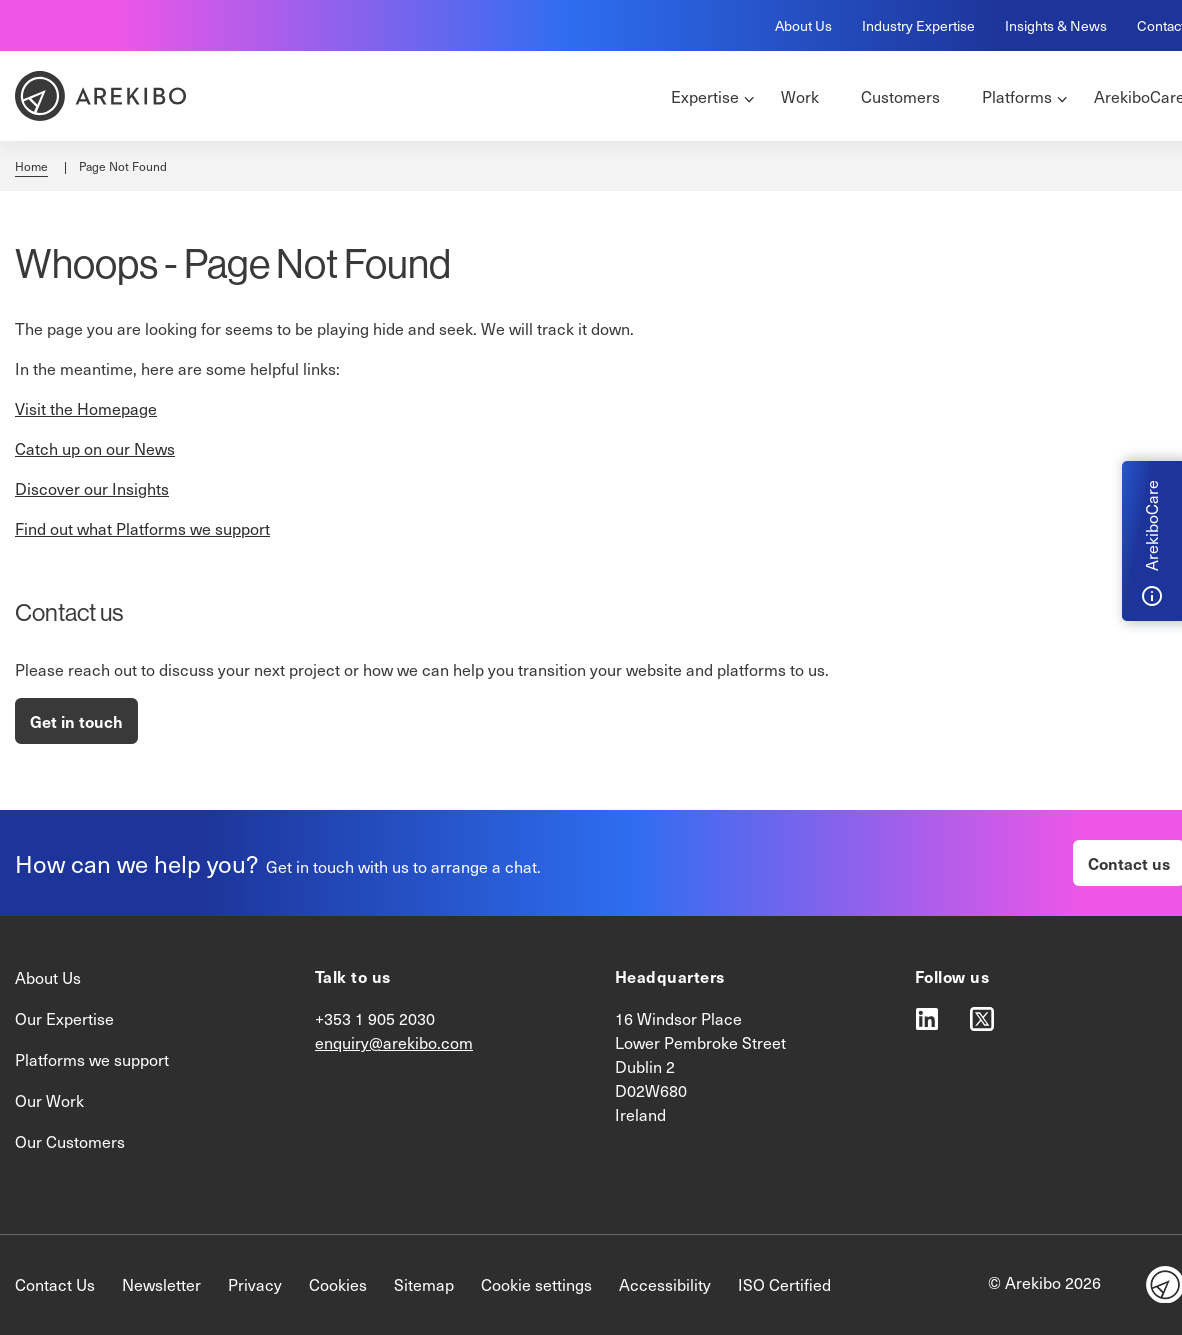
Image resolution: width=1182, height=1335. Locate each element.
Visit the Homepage (86, 408)
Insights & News (1056, 25)
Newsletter (161, 1284)
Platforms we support (92, 1059)
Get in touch (76, 721)
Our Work (49, 1100)
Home (31, 166)
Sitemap (424, 1284)
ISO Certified (784, 1284)
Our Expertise (64, 1018)
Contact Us (55, 1284)
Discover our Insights (92, 488)
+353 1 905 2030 (375, 1018)
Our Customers (70, 1141)
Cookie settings (536, 1284)
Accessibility (665, 1284)
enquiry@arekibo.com (394, 1042)
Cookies (338, 1284)
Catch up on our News (95, 448)
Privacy (255, 1284)
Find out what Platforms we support (142, 528)
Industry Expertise (918, 25)
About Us (803, 25)
